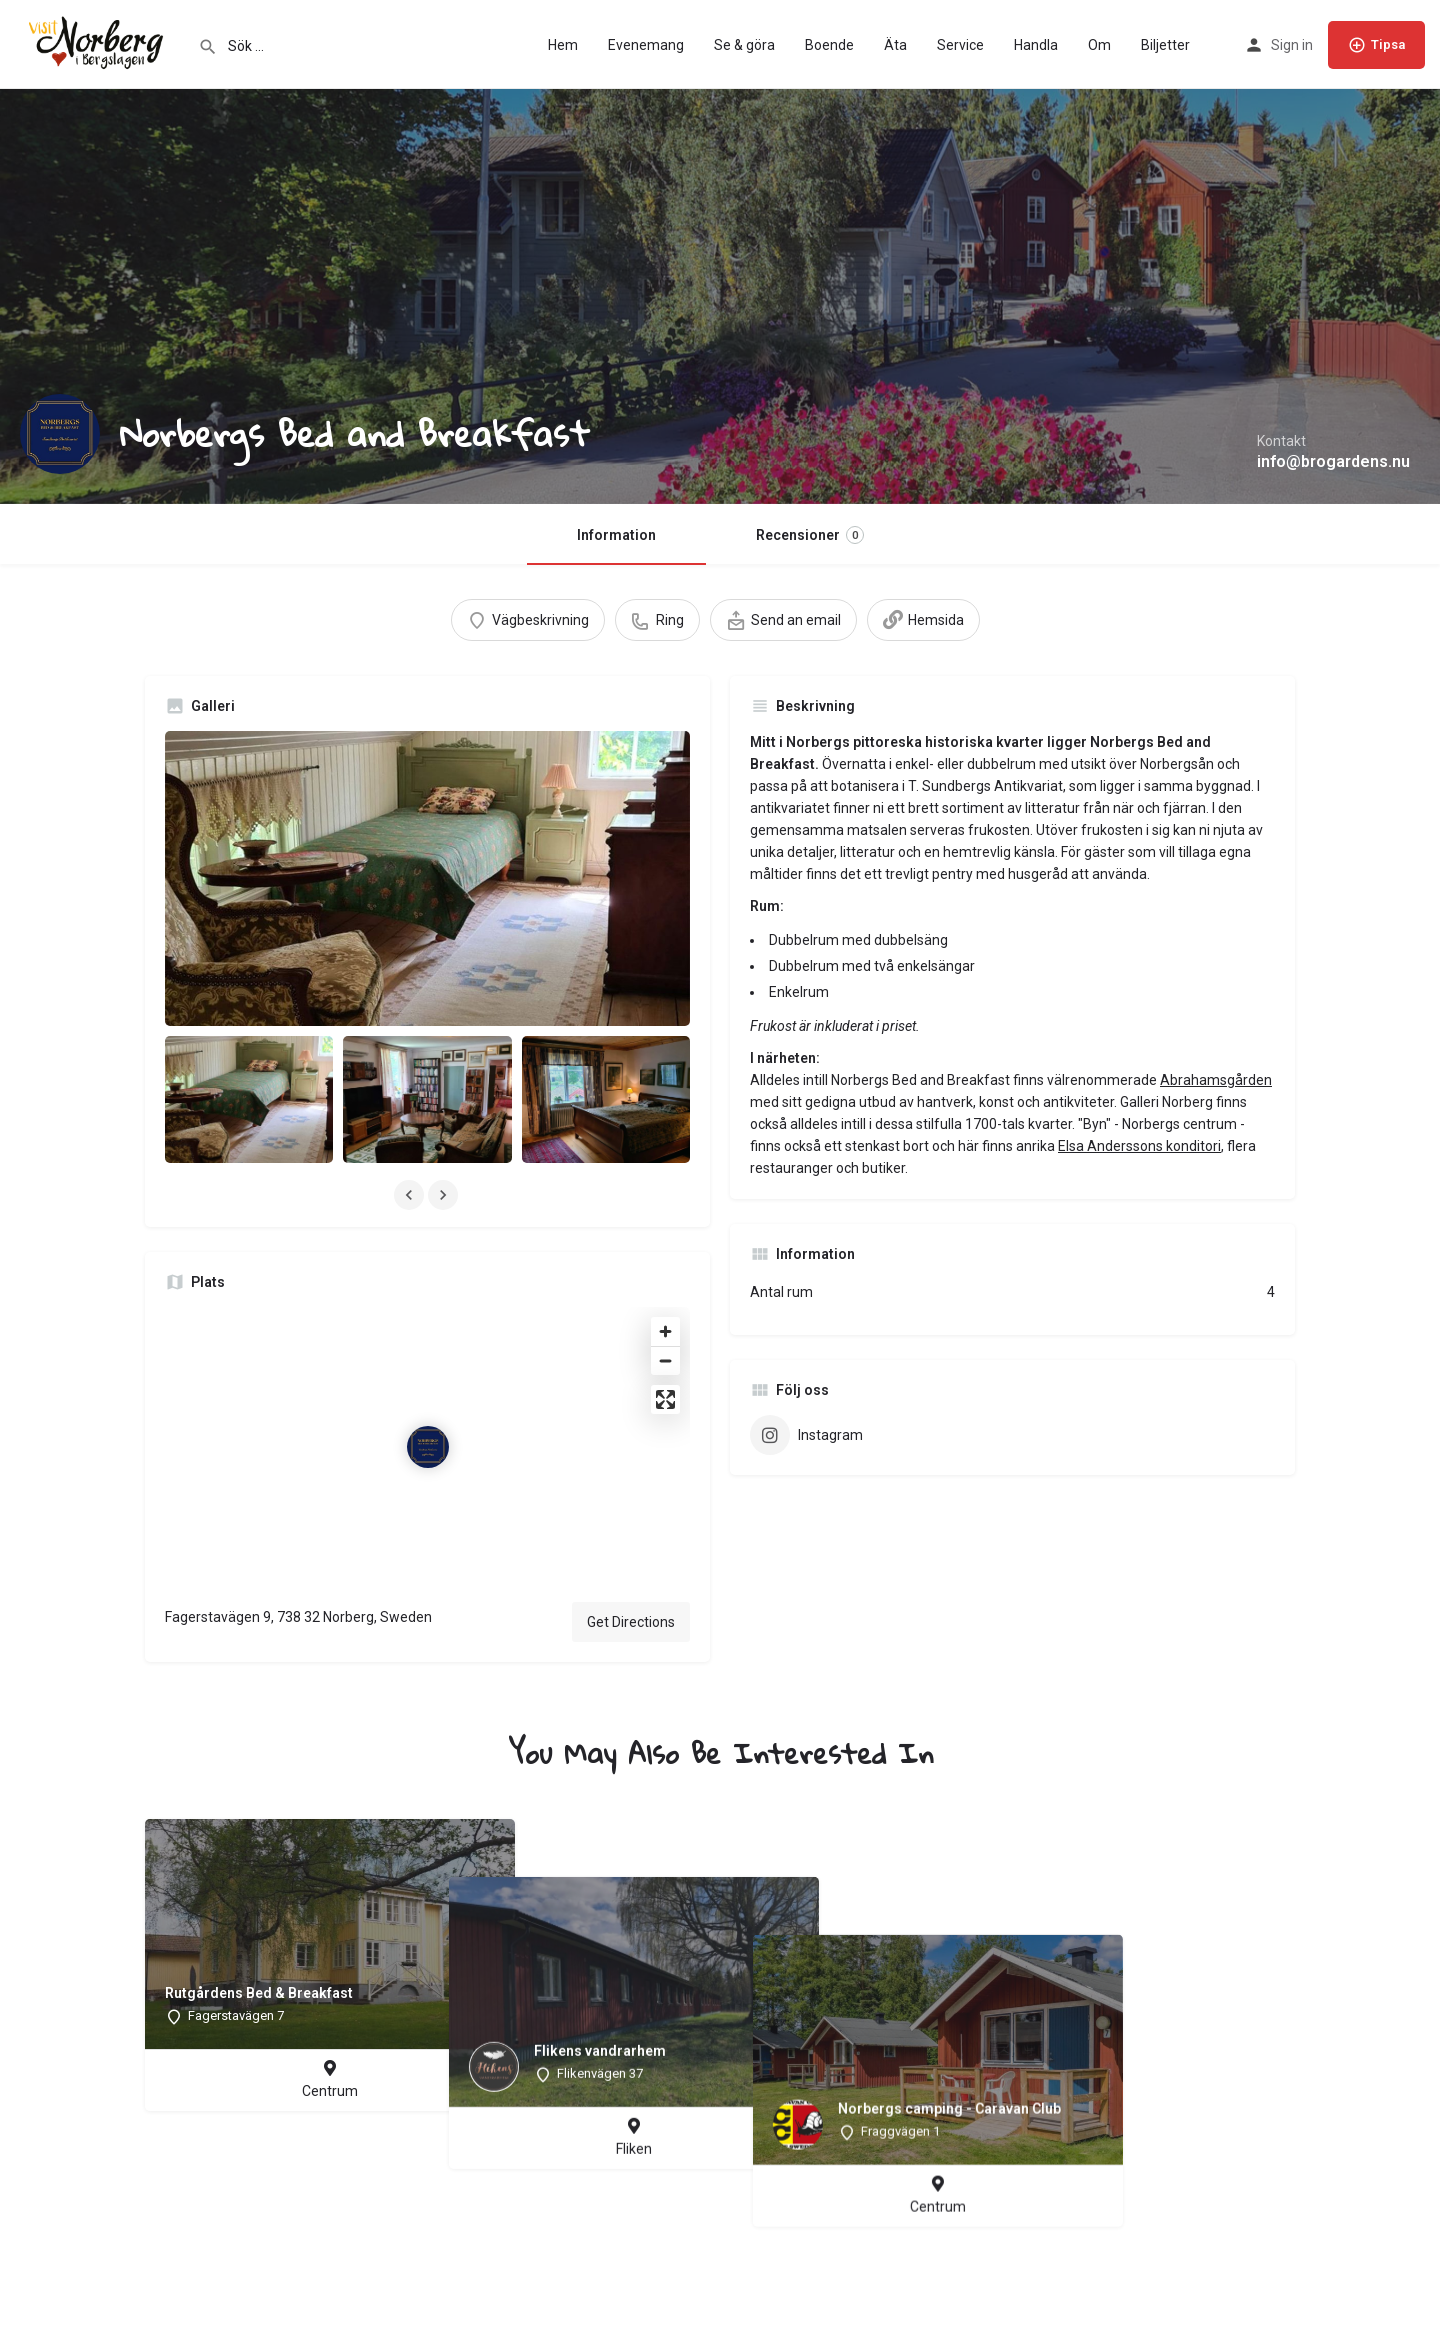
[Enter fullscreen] (665, 1399)
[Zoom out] (665, 1360)
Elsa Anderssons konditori (1139, 1146)
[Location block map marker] (428, 1447)
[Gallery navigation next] (445, 1195)
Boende (829, 45)
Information (616, 535)
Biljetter (1165, 45)
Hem (563, 45)
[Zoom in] (665, 1331)
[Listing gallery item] (249, 1099)
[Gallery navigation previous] (411, 1195)
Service (960, 45)
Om (1099, 45)
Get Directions (631, 1622)
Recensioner (810, 535)
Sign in (1292, 45)
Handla (1036, 45)
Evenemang (646, 45)
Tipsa (1376, 45)
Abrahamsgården (1216, 1080)
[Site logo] (99, 43)
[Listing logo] (60, 434)
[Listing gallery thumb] (427, 878)
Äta (895, 45)
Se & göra (744, 45)
